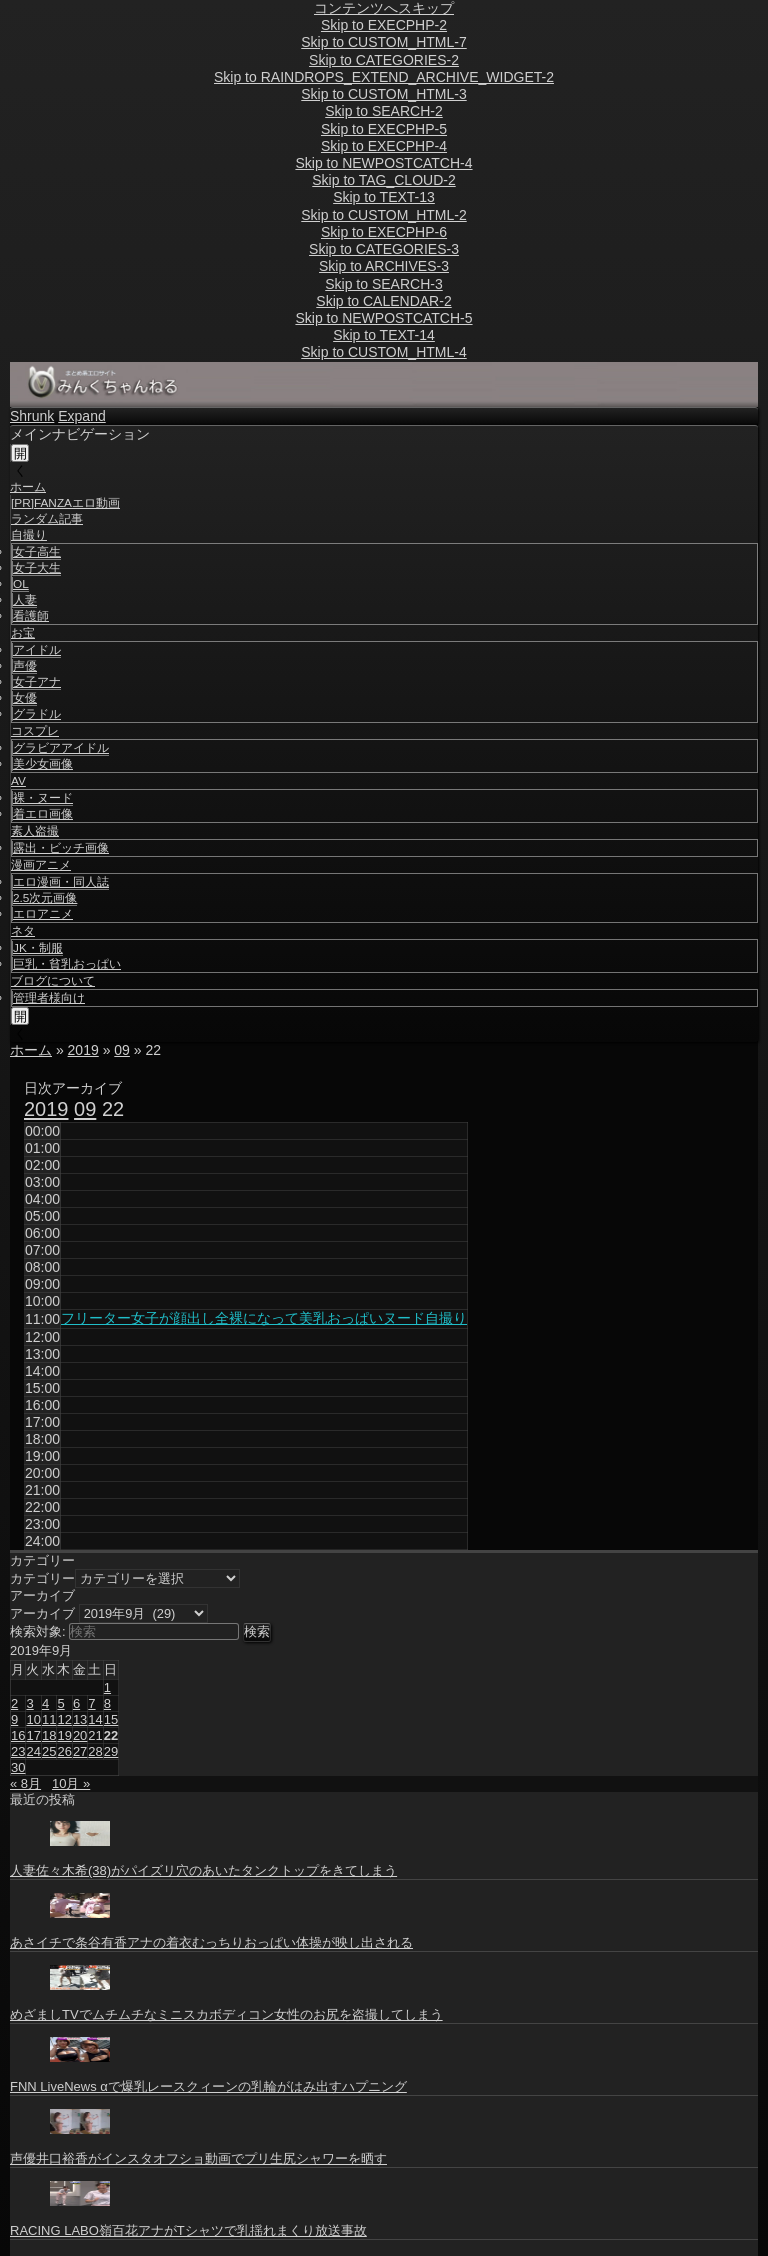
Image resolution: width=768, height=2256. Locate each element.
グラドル (37, 714)
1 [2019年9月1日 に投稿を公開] (107, 1687)
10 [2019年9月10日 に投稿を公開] (33, 1719)
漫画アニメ (41, 865)
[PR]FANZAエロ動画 (65, 503)
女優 (25, 698)
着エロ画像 (43, 814)
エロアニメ (43, 914)
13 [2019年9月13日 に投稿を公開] (80, 1719)
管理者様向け (49, 998)
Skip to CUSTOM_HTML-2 (383, 215)
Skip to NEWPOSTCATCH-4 (383, 163)
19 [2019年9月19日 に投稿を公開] (64, 1735)
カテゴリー (42, 1578)
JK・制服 (38, 948)
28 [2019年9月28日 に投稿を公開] (95, 1751)
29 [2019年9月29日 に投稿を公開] (111, 1751)
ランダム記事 (47, 519)
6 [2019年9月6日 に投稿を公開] (76, 1703)
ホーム (28, 487)
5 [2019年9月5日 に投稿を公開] (60, 1703)
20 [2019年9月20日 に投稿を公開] (80, 1735)
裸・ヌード (43, 798)
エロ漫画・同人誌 (61, 882)
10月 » (71, 1783)
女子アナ (37, 682)
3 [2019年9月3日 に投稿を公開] (29, 1703)
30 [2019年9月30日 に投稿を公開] (18, 1767)
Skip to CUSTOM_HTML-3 (383, 94)
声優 (25, 666)
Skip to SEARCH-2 (383, 111)
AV (18, 781)
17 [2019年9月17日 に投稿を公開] (33, 1735)
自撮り (29, 535)
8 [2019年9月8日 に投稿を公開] (107, 1703)
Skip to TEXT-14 (384, 335)
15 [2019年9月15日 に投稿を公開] (111, 1719)
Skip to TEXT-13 (384, 197)
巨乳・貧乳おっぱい (67, 964)
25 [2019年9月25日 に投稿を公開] (49, 1751)
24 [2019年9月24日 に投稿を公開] (33, 1751)
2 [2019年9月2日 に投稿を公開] (14, 1703)
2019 (83, 1050)
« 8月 (25, 1783)
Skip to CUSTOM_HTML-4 (383, 352)
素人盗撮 (35, 831)
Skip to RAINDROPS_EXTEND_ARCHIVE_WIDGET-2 (384, 77)
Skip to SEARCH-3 (383, 284)
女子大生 (37, 568)
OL (21, 584)
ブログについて (53, 981)
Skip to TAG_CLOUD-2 (383, 180)
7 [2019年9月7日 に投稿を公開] (91, 1703)
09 (122, 1050)
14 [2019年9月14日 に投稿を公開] (95, 1719)
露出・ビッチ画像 (61, 848)
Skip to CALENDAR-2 (383, 301)
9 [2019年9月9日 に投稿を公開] (14, 1719)
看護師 (31, 616)
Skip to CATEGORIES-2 (384, 60)
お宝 (23, 633)
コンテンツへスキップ (384, 8)
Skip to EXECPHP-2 (384, 25)
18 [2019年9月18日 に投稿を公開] (49, 1735)
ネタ (23, 931)
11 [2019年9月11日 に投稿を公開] (49, 1719)
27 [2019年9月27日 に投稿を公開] (80, 1751)
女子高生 (37, 552)
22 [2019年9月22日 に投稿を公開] (111, 1735)
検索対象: (38, 1631)
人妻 (25, 600)
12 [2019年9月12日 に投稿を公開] (64, 1719)
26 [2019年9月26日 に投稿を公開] (64, 1751)
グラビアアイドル (61, 748)
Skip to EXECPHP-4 (384, 146)
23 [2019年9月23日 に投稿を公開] (18, 1751)
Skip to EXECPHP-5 (384, 129)
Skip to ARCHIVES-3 (384, 266)
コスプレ (35, 731)
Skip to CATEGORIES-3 (384, 249)
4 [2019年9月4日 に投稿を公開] (45, 1703)
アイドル (37, 650)
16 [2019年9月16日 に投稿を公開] (18, 1735)
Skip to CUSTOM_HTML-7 (383, 42)
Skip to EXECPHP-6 (384, 232)
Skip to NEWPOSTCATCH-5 (383, 318)
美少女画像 (43, 764)
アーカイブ (42, 1613)
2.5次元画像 (45, 898)
